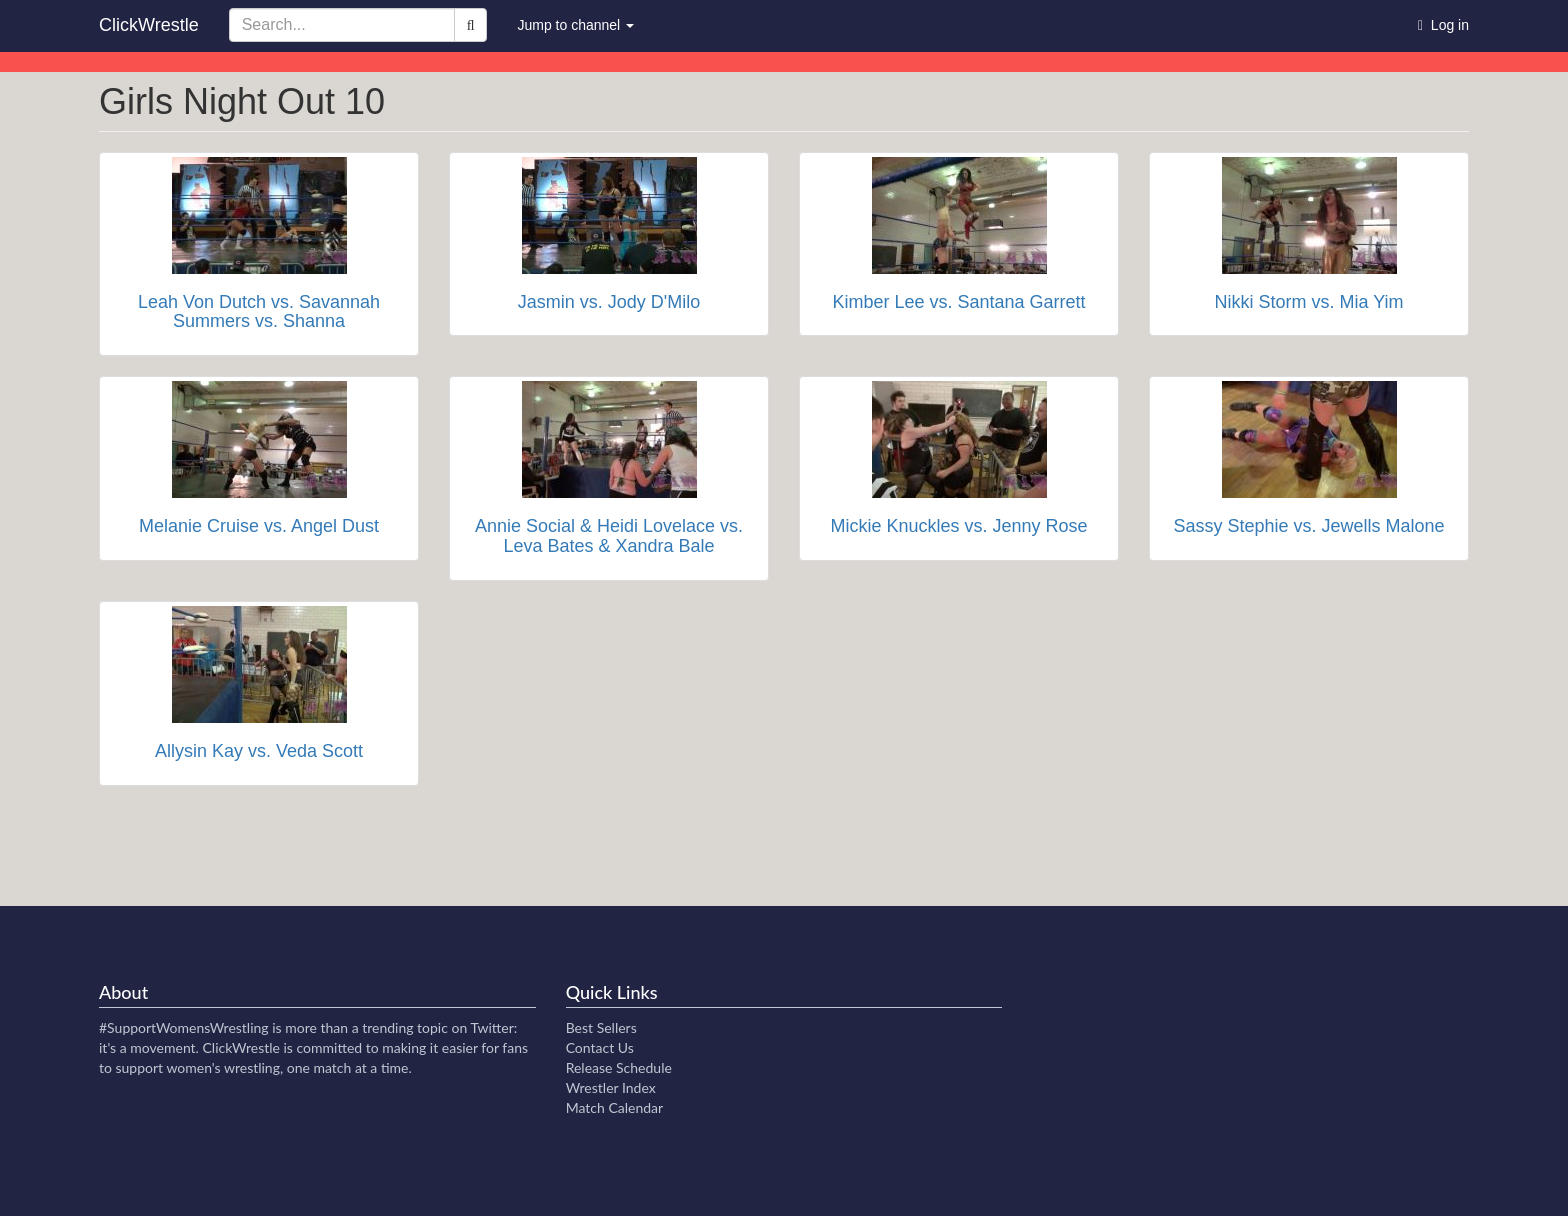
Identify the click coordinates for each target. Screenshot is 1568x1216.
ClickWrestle (149, 25)
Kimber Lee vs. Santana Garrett (958, 302)
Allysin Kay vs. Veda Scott (259, 751)
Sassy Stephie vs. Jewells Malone (1308, 526)
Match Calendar (614, 1107)
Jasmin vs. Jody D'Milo (609, 302)
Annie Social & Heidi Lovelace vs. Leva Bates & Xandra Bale (609, 536)
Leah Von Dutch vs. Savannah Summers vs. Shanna (259, 312)
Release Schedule (619, 1067)
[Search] (471, 25)
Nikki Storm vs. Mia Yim (1308, 302)
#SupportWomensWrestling (184, 1027)
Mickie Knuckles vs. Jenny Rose (958, 526)
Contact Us (600, 1047)
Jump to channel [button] (575, 25)
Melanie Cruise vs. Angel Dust (259, 526)
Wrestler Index (611, 1087)
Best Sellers (601, 1027)
